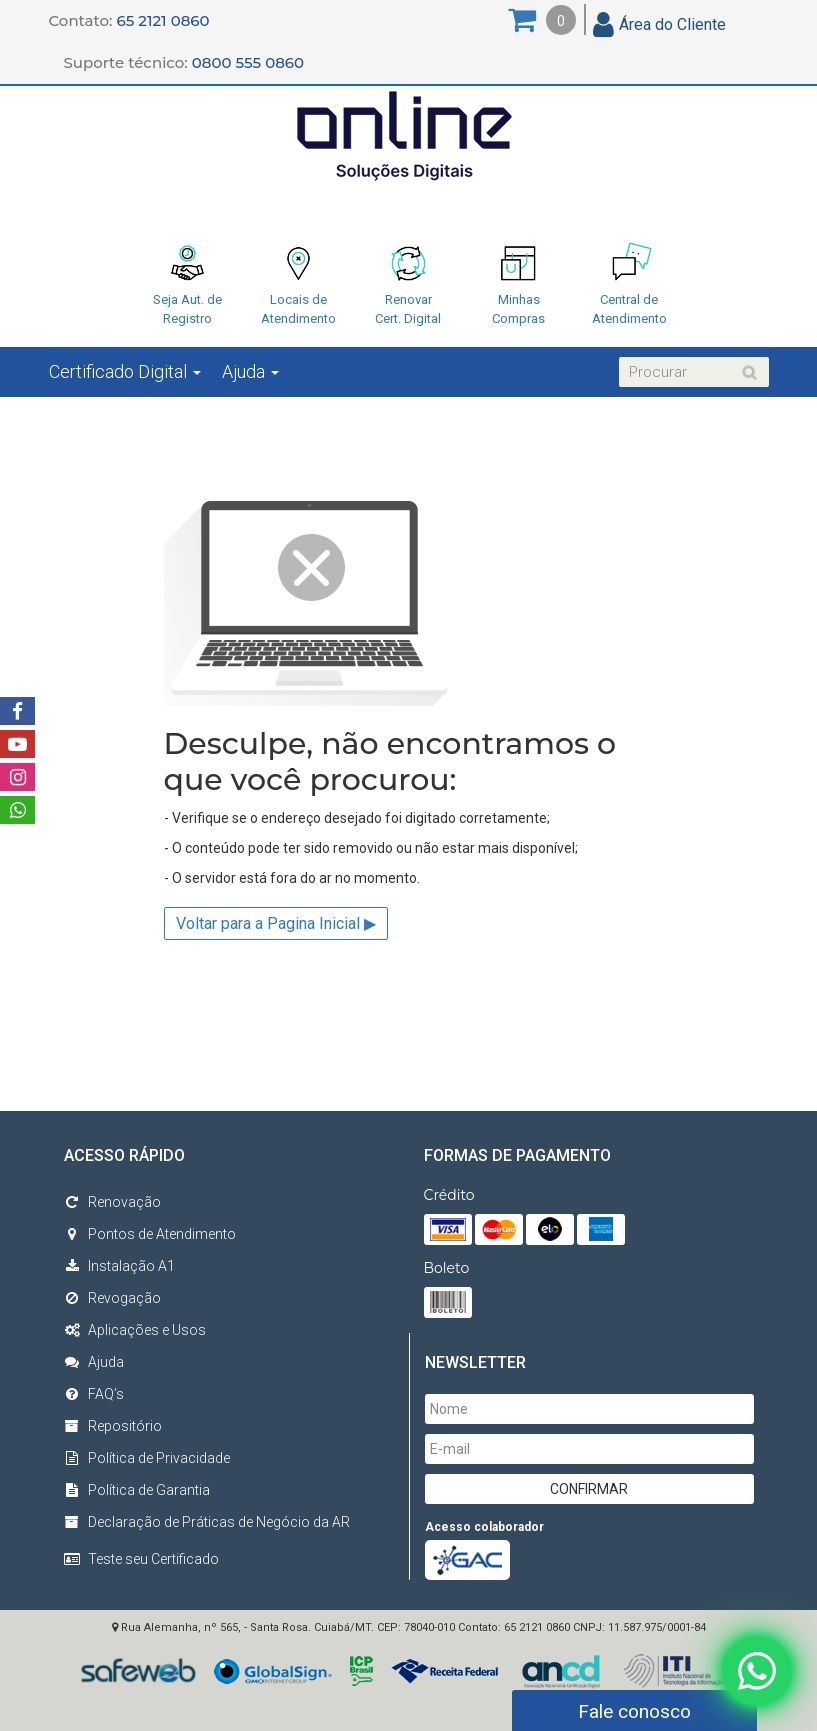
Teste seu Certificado (153, 1559)
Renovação (112, 1202)
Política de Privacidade (147, 1458)
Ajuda (250, 372)
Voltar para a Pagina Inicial (276, 923)
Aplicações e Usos (135, 1330)
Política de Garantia (137, 1490)
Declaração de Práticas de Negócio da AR (207, 1522)
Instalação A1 (119, 1266)
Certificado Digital (125, 372)
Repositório (113, 1426)
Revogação (112, 1298)
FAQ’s (94, 1394)
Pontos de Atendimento (150, 1234)
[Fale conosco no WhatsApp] (757, 1667)
